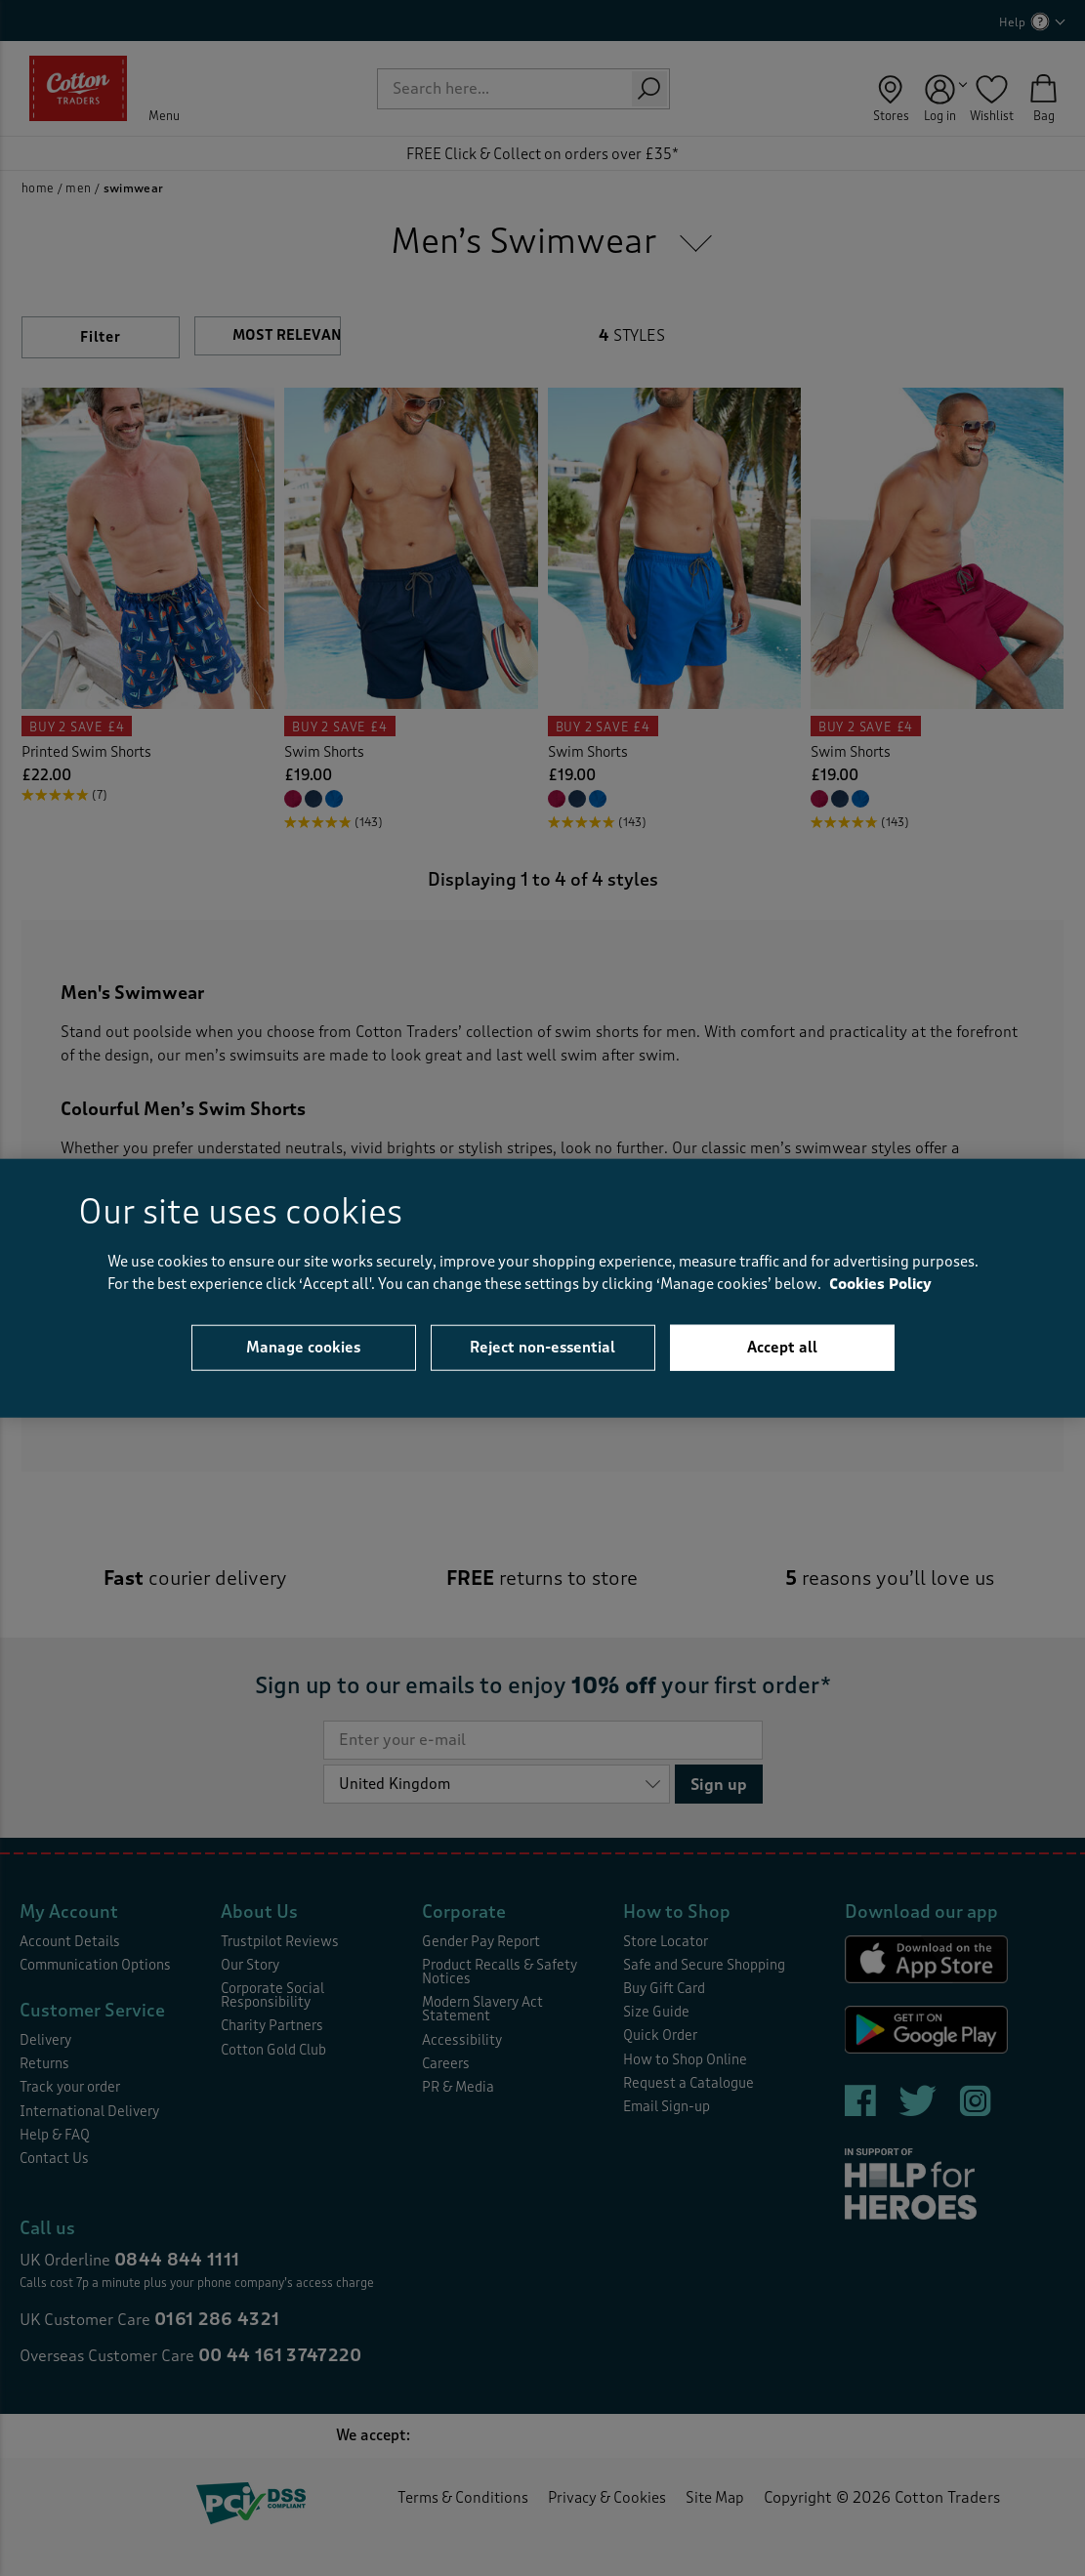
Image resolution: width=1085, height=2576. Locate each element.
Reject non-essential (542, 1347)
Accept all (782, 1347)
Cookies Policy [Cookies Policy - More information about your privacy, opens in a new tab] (880, 1283)
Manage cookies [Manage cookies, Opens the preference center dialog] (303, 1347)
